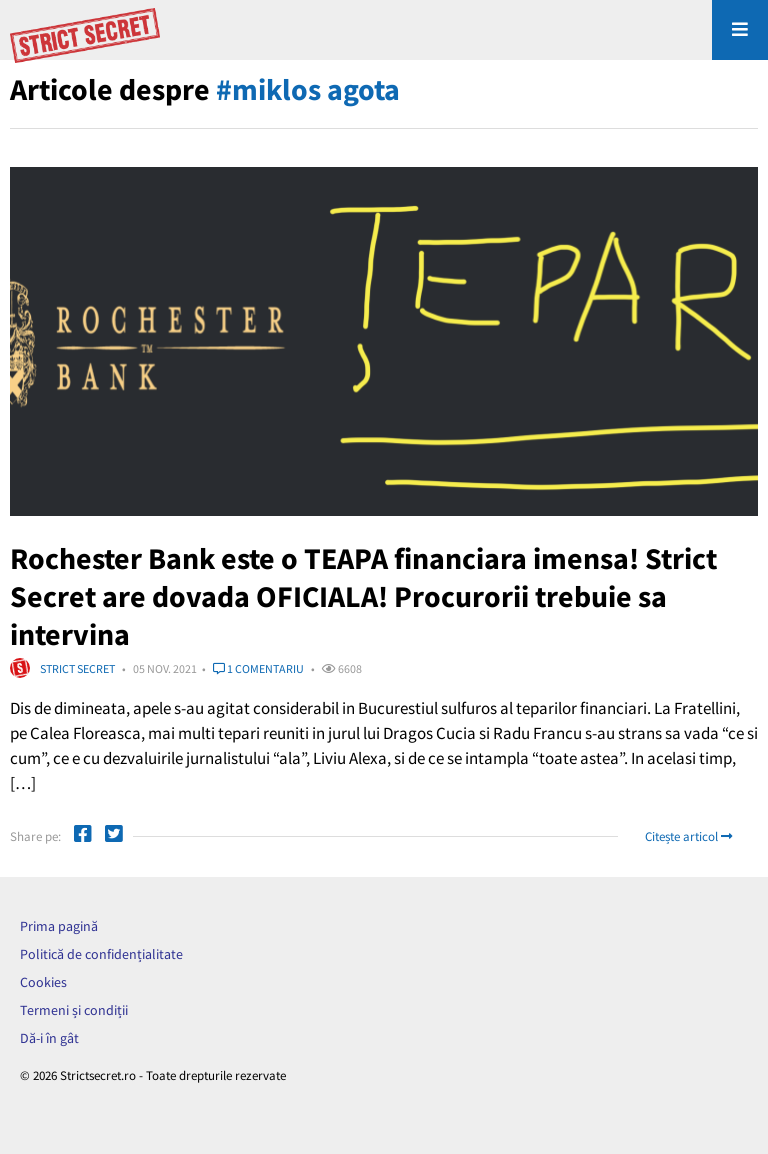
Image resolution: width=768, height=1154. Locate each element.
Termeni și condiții (74, 1010)
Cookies (43, 982)
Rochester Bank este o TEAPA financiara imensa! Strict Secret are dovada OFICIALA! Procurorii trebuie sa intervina (363, 596)
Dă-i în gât (49, 1038)
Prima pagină (59, 926)
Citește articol (688, 836)
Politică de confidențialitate (101, 954)
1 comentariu (258, 668)
